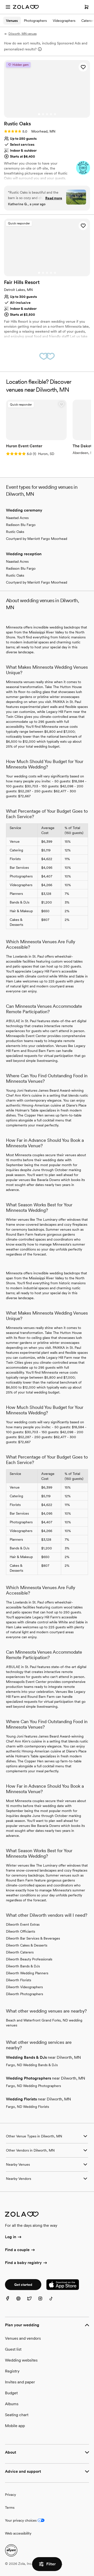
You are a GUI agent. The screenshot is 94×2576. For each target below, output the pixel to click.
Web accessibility (18, 2533)
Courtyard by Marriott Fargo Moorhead (36, 539)
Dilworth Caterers (20, 1952)
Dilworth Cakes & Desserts (26, 1945)
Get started (23, 2285)
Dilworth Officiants (20, 1931)
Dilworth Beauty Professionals (29, 1959)
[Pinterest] (21, 2301)
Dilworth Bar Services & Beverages (33, 1938)
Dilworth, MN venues (20, 33)
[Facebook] (10, 2301)
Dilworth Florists (18, 1980)
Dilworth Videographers (24, 1987)
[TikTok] (54, 2301)
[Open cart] (86, 7)
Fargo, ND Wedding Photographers (33, 2086)
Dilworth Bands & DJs (23, 1966)
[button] (83, 67)
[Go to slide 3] (47, 114)
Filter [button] (47, 2564)
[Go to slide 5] (55, 114)
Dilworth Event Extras (23, 1924)
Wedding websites (21, 2360)
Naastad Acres (17, 518)
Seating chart (16, 2414)
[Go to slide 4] (51, 114)
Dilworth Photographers (24, 1994)
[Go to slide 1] (39, 114)
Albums (11, 2404)
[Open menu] (8, 7)
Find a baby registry (26, 2263)
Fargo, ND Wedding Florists (27, 2107)
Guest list (13, 2349)
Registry (12, 2371)
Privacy (10, 2495)
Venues (12, 21)
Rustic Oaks (15, 532)
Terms (9, 2507)
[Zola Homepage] (26, 7)
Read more (53, 198)
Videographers (64, 21)
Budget (11, 2393)
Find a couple (20, 2250)
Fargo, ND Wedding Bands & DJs (32, 2065)
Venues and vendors (23, 2338)
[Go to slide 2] (43, 114)
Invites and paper (20, 2382)
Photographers (35, 21)
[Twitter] (32, 2301)
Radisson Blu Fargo (21, 525)
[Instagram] (43, 2301)
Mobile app (15, 2425)
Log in (13, 2237)
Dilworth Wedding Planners (27, 1973)
